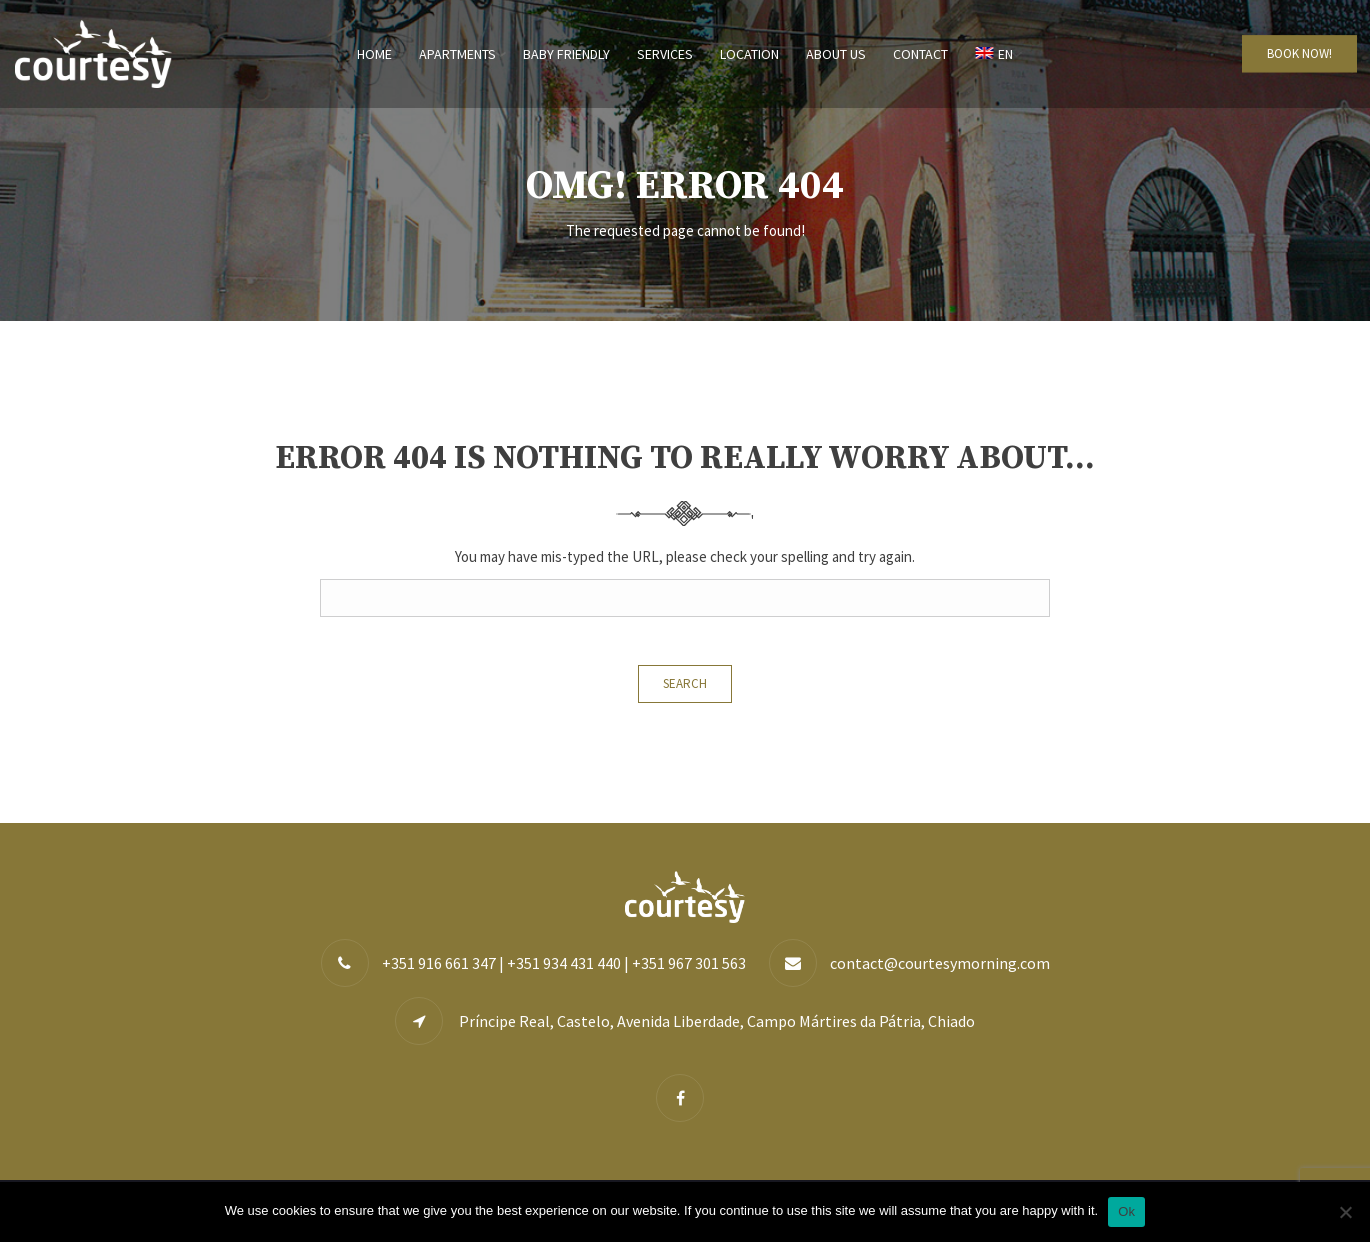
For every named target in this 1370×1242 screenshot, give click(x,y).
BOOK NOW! (1299, 53)
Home (374, 54)
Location (749, 54)
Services (665, 54)
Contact (920, 54)
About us (836, 54)
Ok (1126, 1211)
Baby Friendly (566, 54)
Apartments (457, 54)
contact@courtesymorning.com (940, 963)
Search (685, 683)
